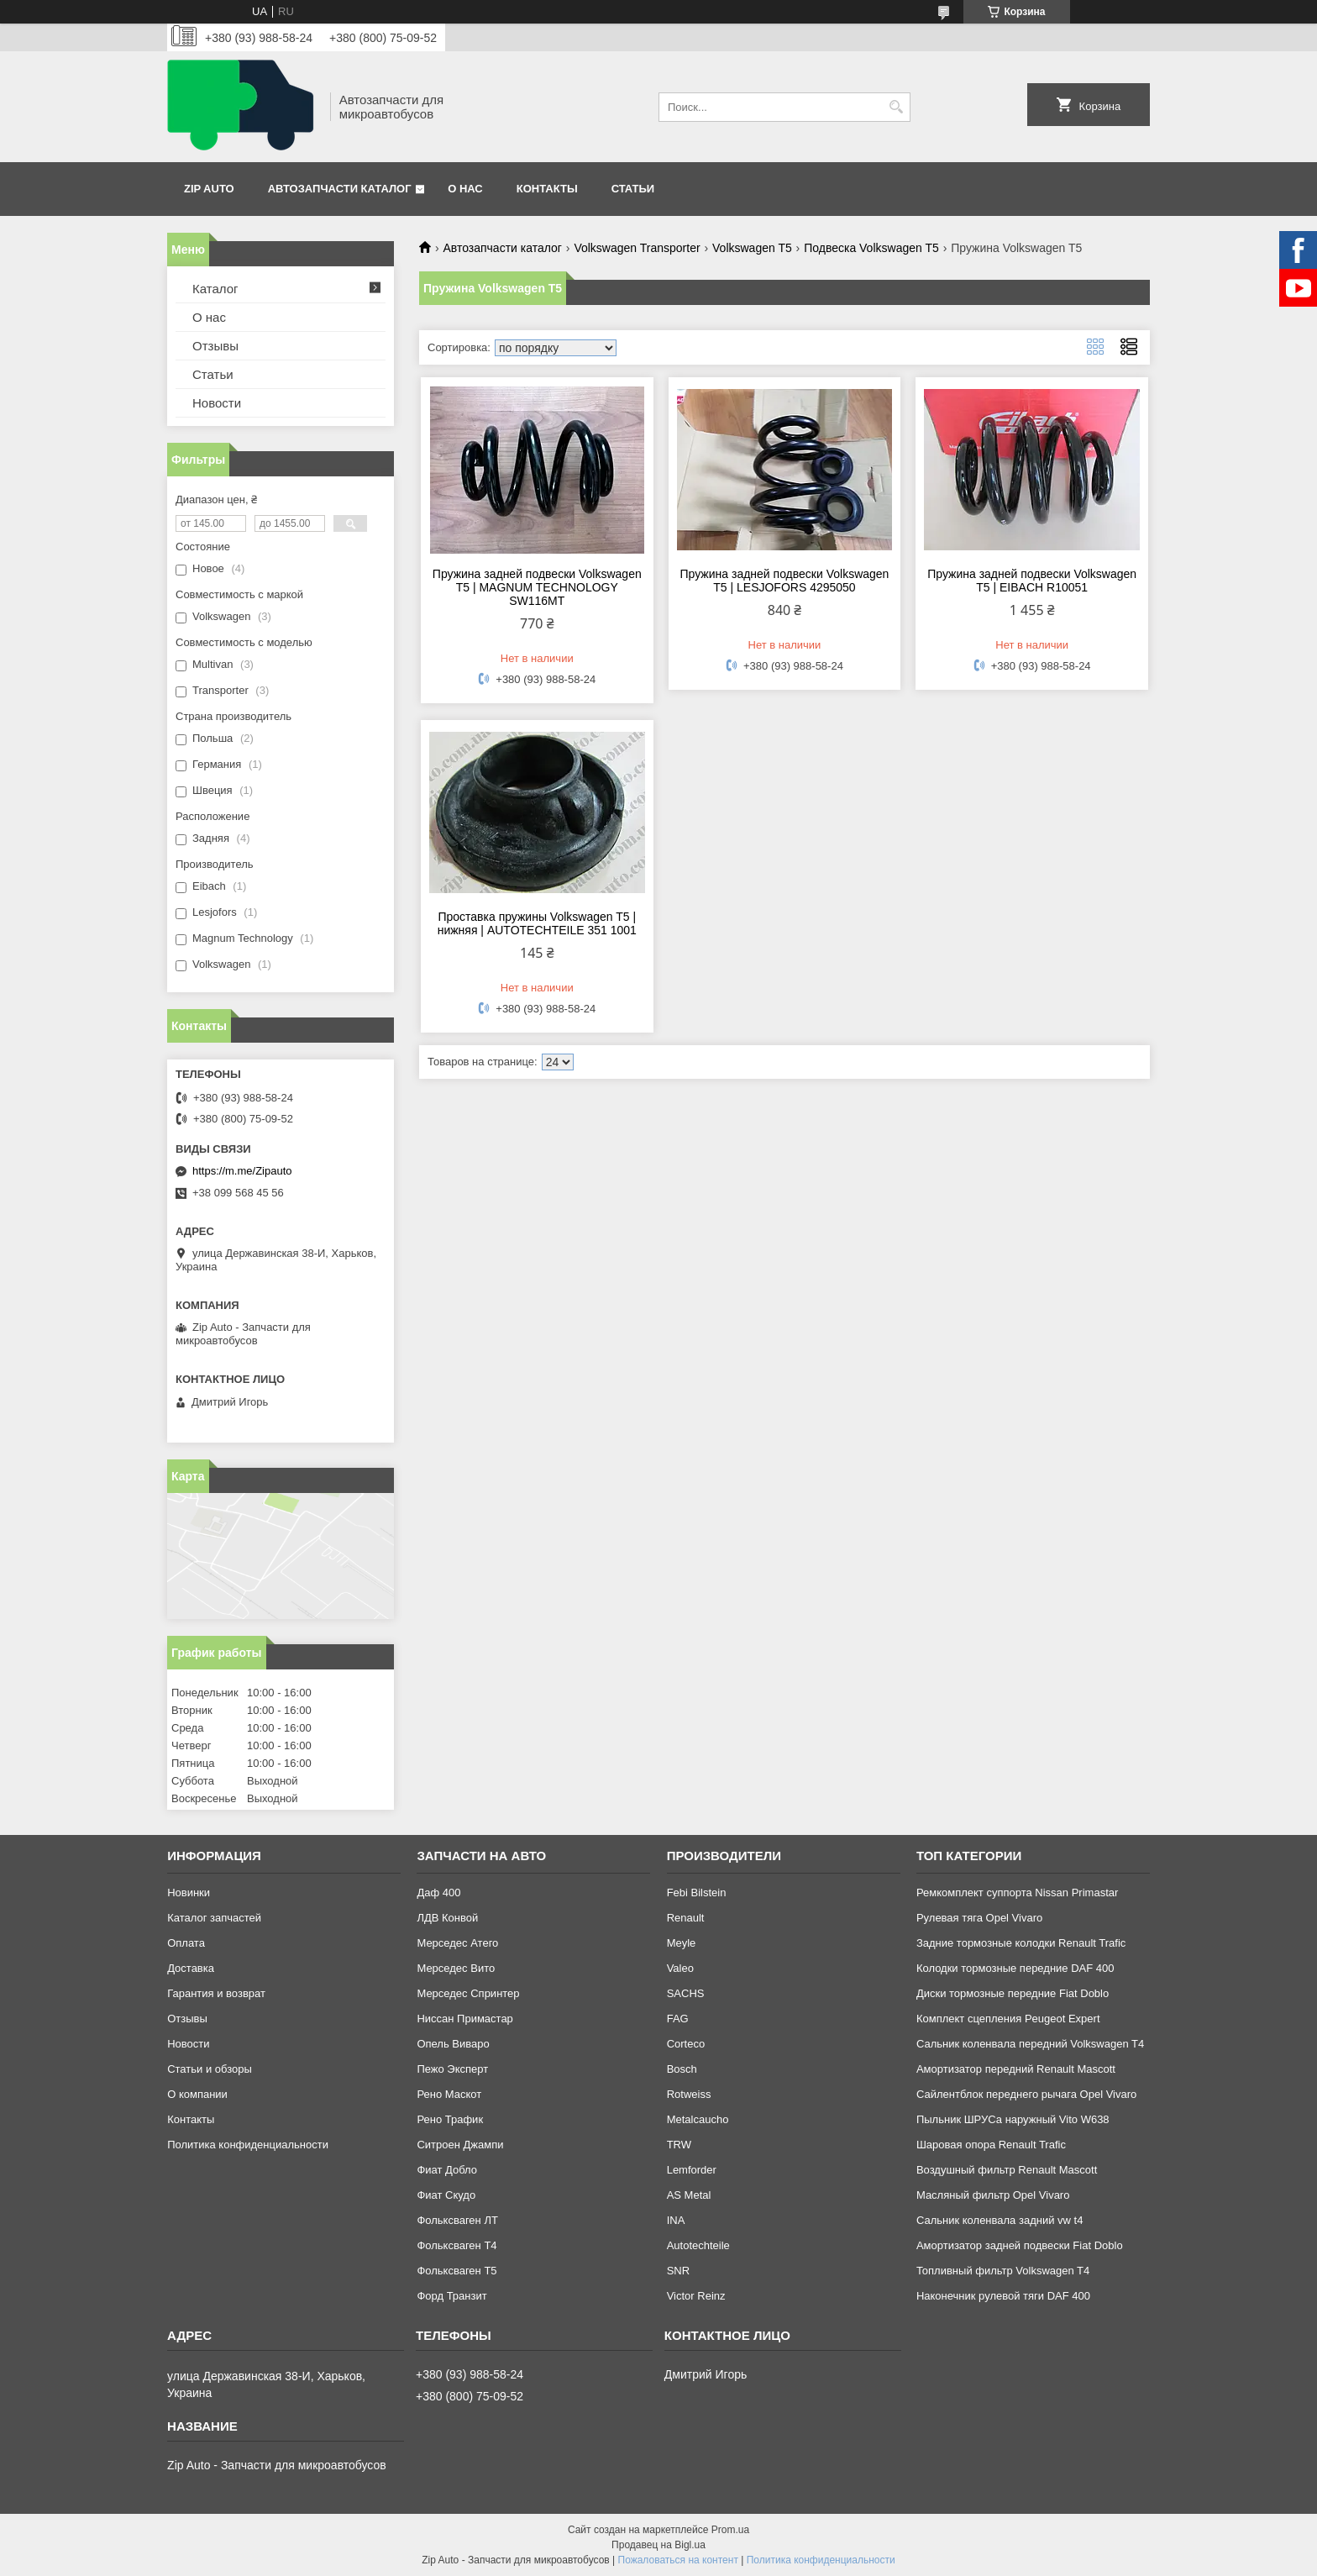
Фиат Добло (447, 2169)
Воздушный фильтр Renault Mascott (1006, 2169)
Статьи (633, 188)
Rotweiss (689, 2094)
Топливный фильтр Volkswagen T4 (1002, 2270)
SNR (678, 2270)
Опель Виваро (453, 2043)
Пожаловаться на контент (678, 2560)
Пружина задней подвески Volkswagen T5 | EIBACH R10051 (1031, 580)
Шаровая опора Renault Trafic (991, 2144)
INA (676, 2220)
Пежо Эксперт (452, 2069)
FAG (678, 2018)
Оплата (186, 1943)
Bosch (682, 2069)
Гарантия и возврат (216, 1993)
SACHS (686, 1993)
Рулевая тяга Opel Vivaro (979, 1917)
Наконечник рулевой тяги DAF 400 (1003, 2295)
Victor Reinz (696, 2295)
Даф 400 (438, 1892)
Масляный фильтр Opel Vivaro (993, 2195)
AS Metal (689, 2195)
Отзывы (215, 346)
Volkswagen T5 (752, 248)
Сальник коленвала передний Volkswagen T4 (1030, 2043)
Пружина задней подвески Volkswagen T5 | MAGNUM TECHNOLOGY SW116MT (537, 587)
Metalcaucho (698, 2119)
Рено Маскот (449, 2094)
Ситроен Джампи (460, 2144)
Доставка (190, 1968)
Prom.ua (730, 2530)
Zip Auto (209, 188)
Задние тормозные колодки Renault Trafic (1020, 1943)
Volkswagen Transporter (637, 248)
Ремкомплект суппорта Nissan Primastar (1017, 1892)
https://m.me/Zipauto (242, 1170)
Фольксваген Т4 (456, 2245)
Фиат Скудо (446, 2195)
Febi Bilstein (697, 1892)
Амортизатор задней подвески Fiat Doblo (1019, 2245)
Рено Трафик (450, 2119)
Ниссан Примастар (464, 2018)
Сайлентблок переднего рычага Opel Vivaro (1026, 2094)
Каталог (215, 288)
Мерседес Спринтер (468, 1993)
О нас (465, 188)
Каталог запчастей (214, 1917)
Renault (686, 1917)
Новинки (188, 1892)
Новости (216, 403)
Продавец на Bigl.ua (658, 2545)
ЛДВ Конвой (447, 1917)
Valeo (680, 1968)
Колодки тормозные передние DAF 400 (1015, 1968)
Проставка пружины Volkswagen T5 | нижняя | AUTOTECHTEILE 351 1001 (537, 923)
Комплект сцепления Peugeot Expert (1008, 2018)
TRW (679, 2144)
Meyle (681, 1943)
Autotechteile (698, 2245)
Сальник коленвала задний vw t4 (1000, 2220)
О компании (197, 2094)
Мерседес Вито (456, 1968)
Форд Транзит (451, 2295)
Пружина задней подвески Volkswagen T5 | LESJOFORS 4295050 (784, 580)
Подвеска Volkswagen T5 (871, 248)
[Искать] (895, 107)
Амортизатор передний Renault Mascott (1015, 2069)
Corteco (686, 2043)
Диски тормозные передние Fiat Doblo (1012, 1993)
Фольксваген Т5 (456, 2270)
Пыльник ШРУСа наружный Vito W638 (1013, 2119)
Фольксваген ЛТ (457, 2220)
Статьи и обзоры (209, 2069)
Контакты (547, 188)
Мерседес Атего (457, 1943)
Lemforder (691, 2169)
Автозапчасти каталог (340, 188)
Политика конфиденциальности (247, 2144)
